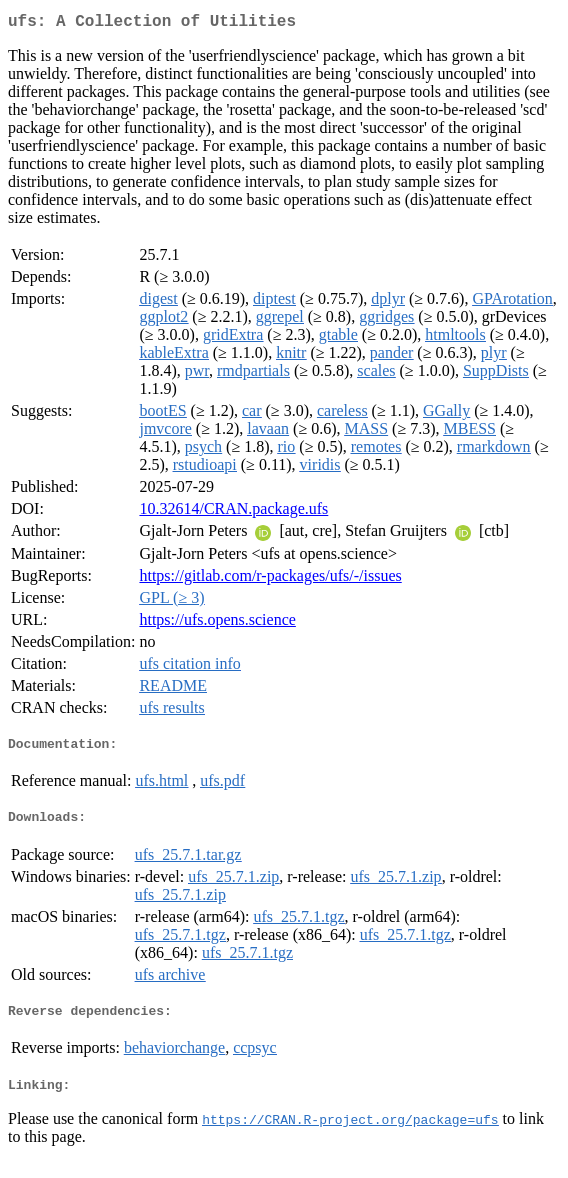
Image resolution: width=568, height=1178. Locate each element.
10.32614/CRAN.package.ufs (233, 512)
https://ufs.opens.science (217, 623)
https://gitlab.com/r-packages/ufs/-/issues (270, 579)
